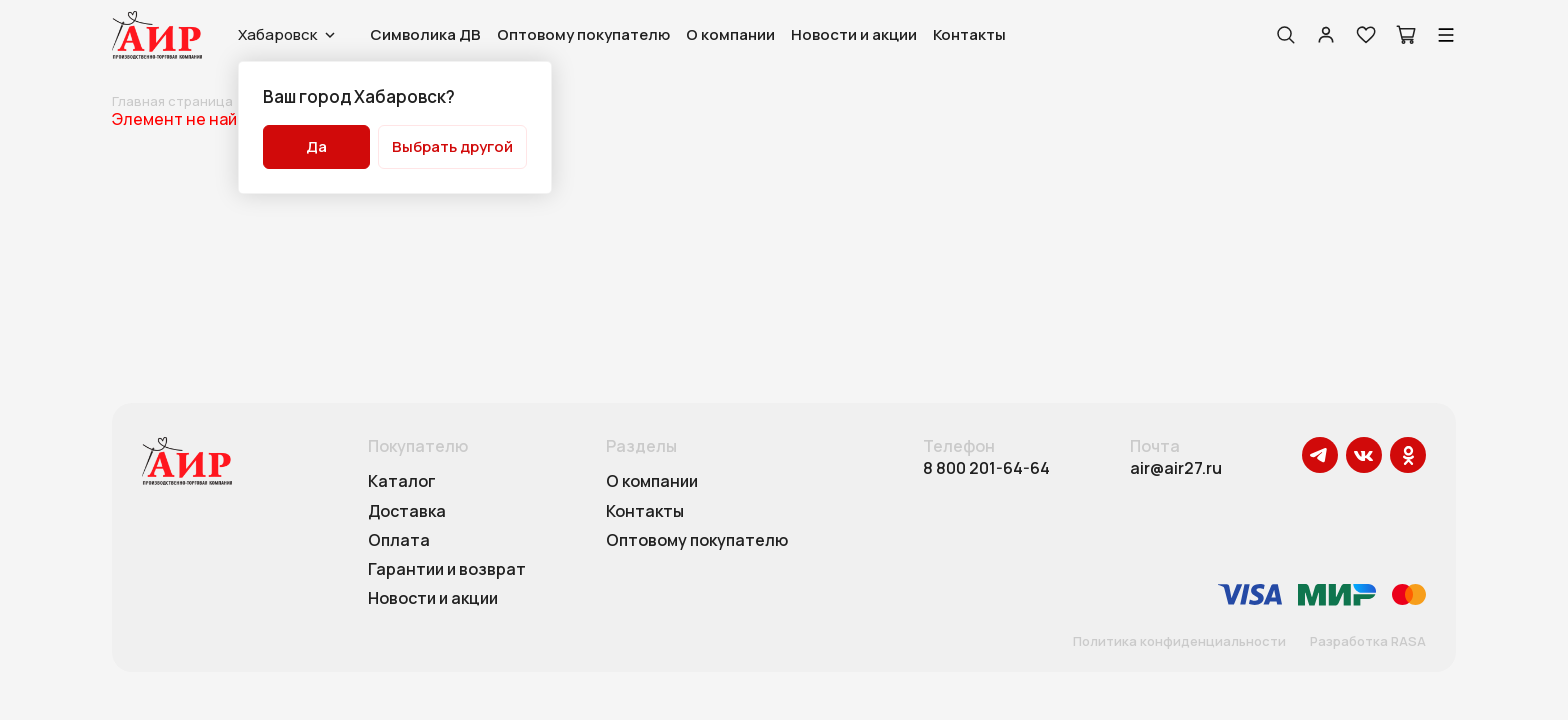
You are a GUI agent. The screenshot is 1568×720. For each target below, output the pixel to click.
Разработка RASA (1368, 642)
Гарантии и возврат (447, 570)
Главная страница (172, 101)
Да (316, 146)
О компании (730, 34)
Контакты (969, 34)
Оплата (399, 541)
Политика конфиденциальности (1179, 642)
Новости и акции (854, 34)
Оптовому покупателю (583, 34)
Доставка (407, 512)
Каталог (402, 482)
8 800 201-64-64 (986, 468)
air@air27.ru (1176, 468)
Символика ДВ (425, 34)
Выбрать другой (452, 146)
